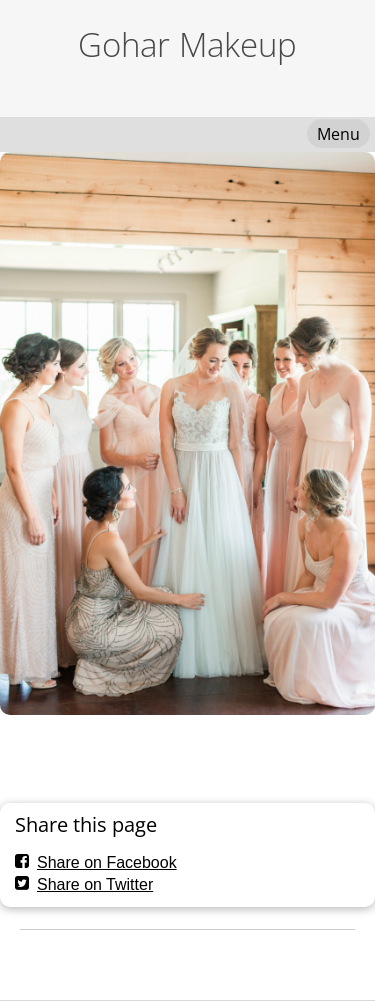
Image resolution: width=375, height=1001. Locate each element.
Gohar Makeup (187, 44)
